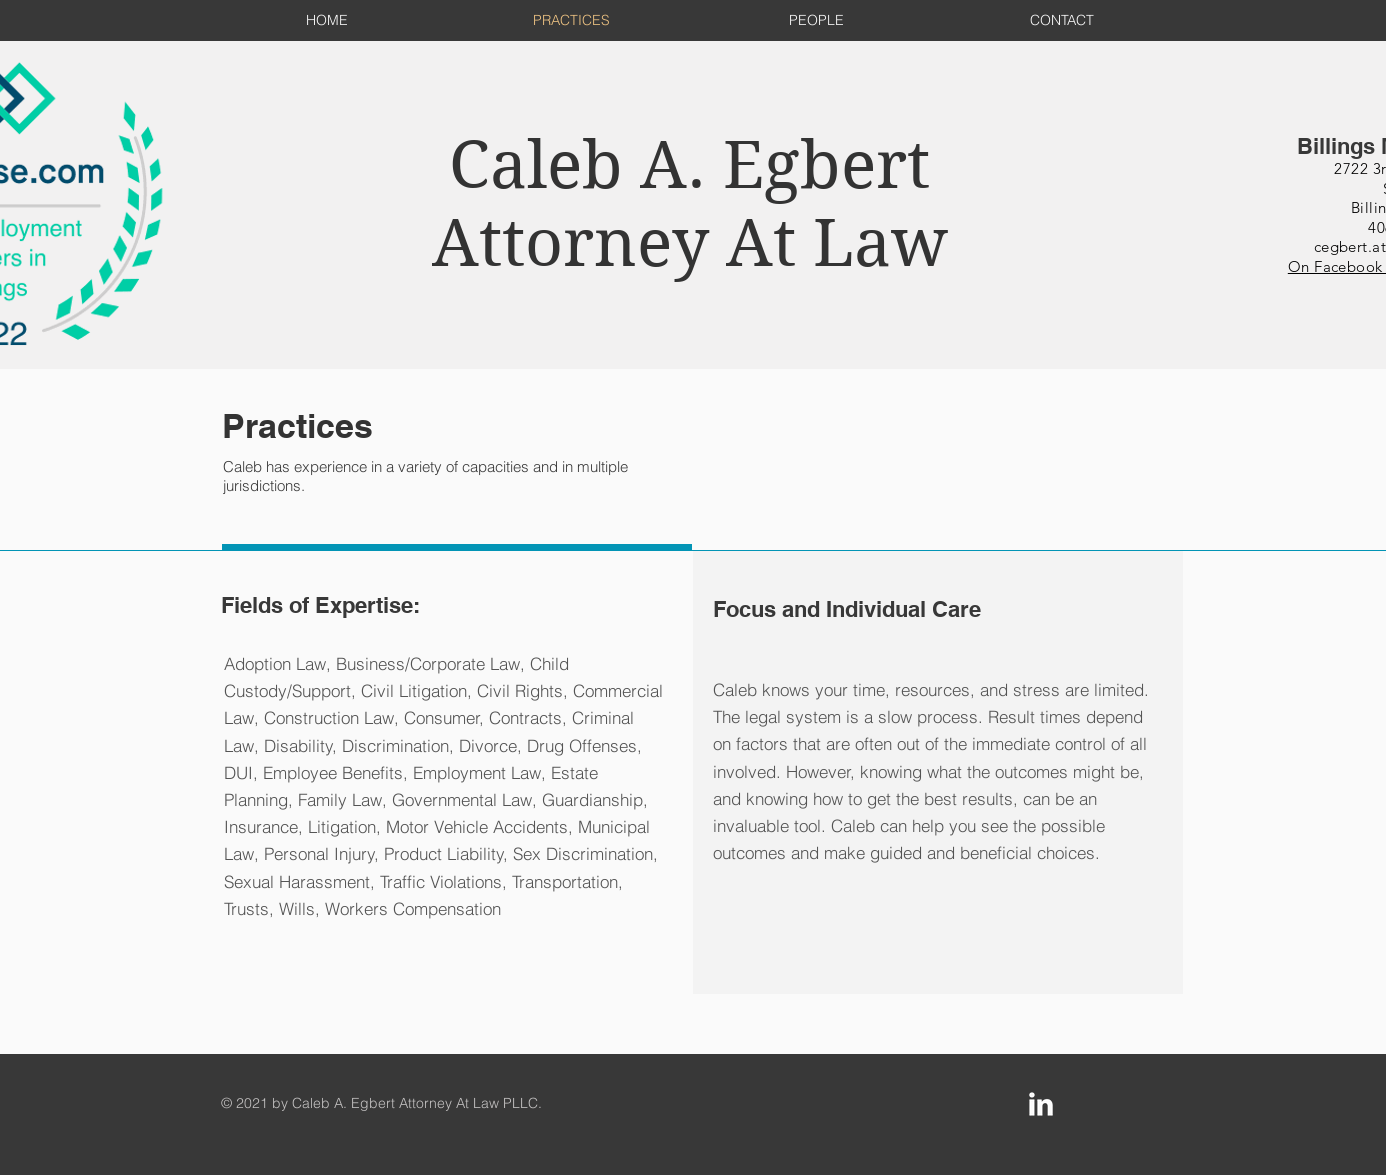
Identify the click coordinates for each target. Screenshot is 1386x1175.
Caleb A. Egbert (689, 165)
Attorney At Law (690, 243)
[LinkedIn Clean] (1041, 1104)
